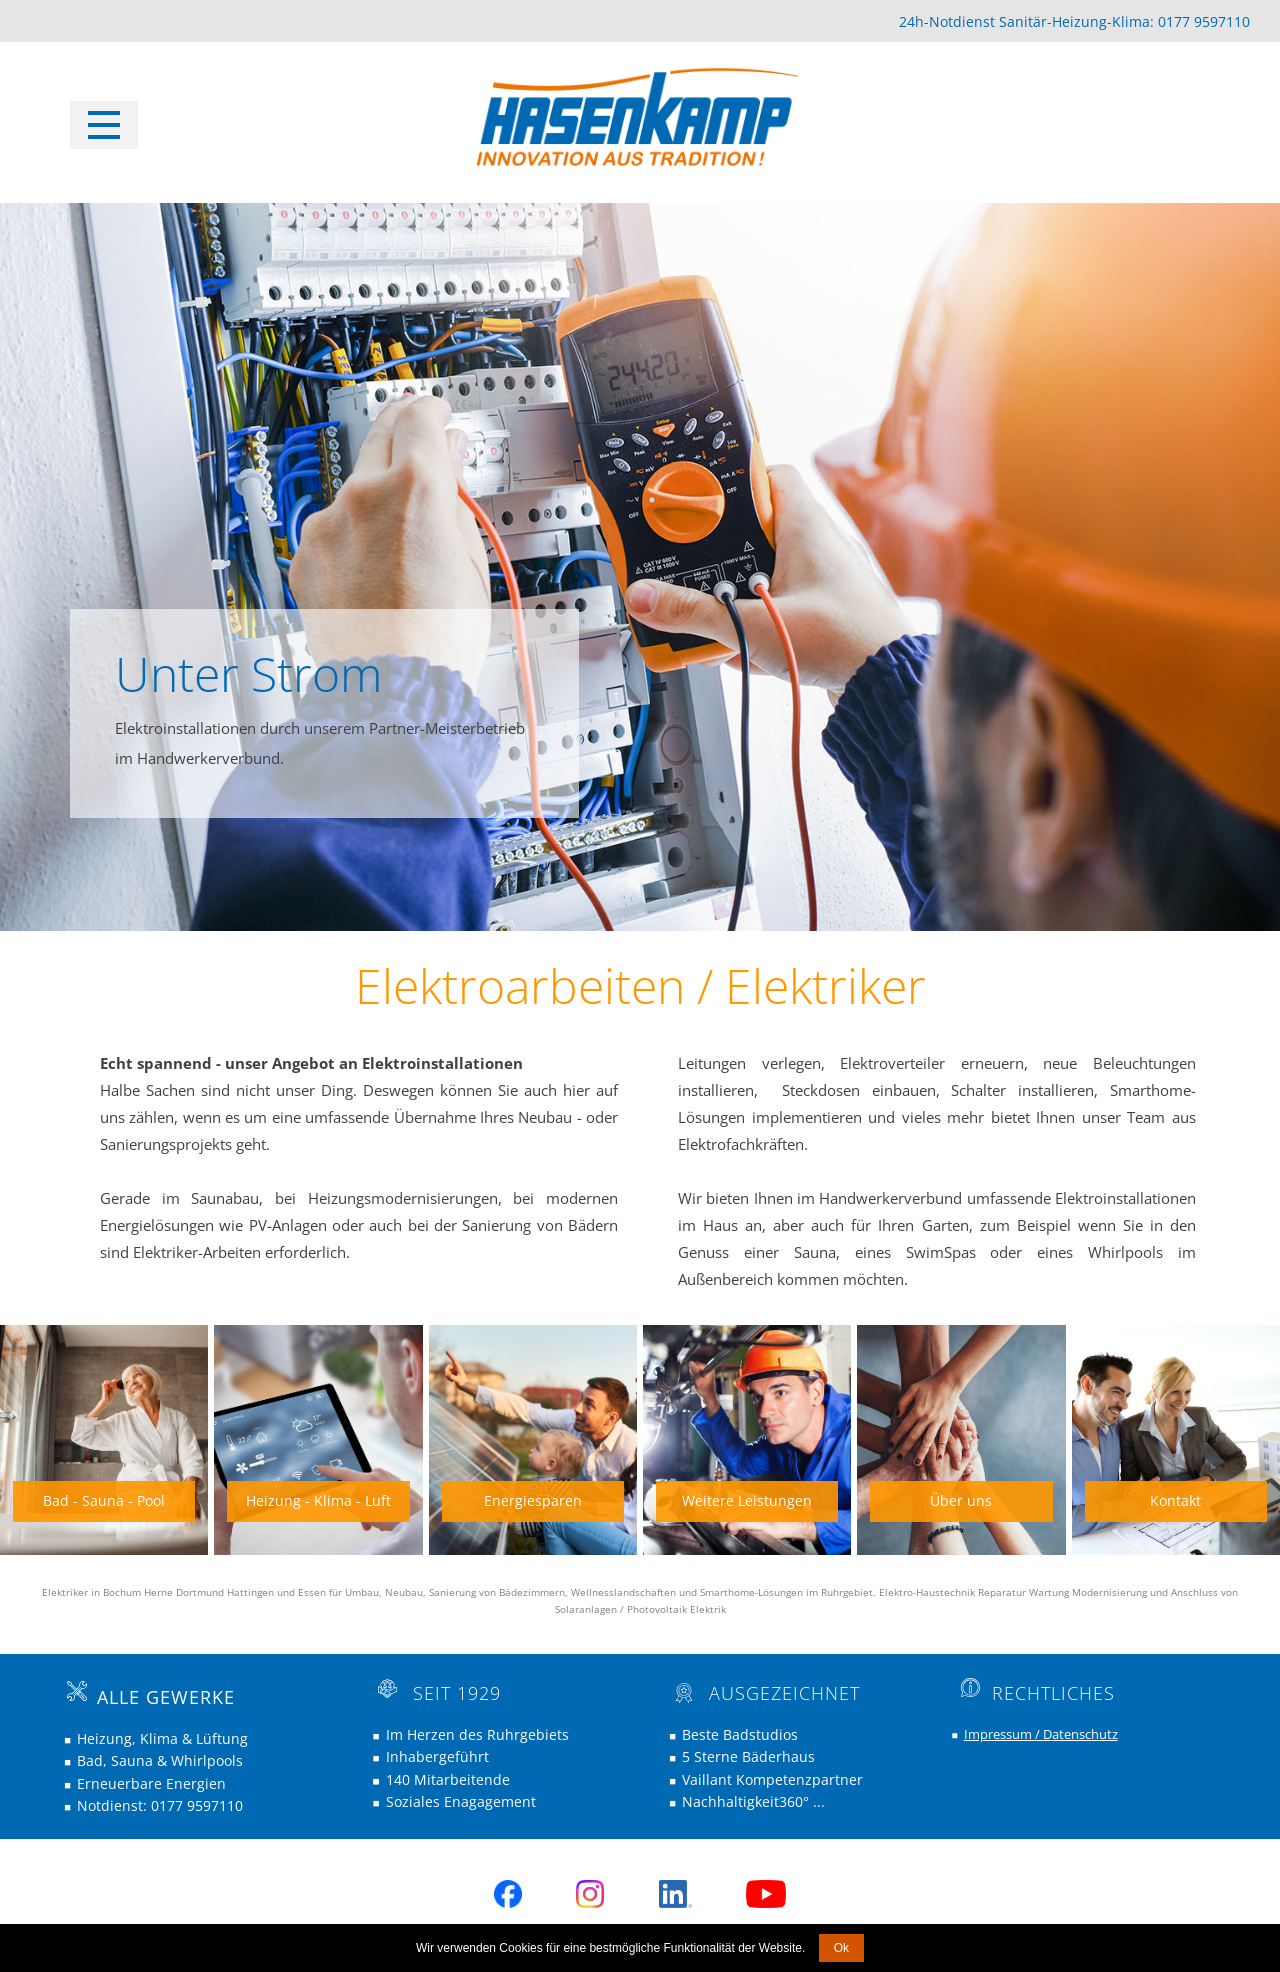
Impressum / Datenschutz (1041, 1734)
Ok (841, 1948)
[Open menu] (104, 125)
